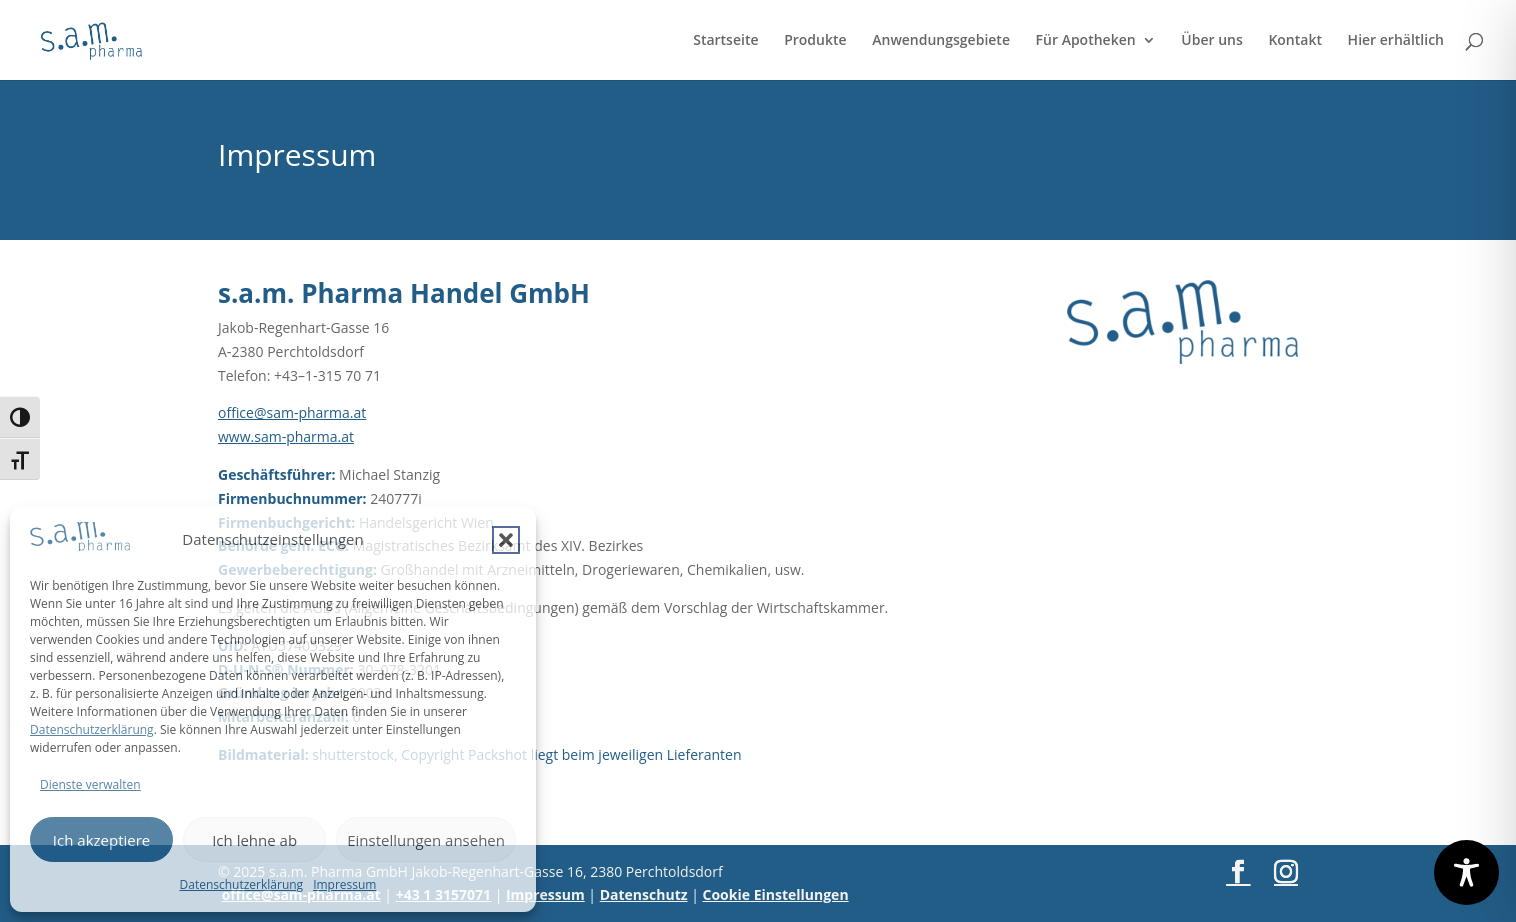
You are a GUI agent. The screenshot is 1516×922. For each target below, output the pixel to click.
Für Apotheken (1086, 41)
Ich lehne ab (254, 840)
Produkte (815, 41)
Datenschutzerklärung (92, 729)
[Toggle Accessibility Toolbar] (1466, 872)
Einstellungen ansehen (426, 840)
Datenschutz (644, 894)
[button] (506, 540)
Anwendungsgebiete (941, 41)
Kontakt (1295, 41)
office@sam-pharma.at (292, 412)
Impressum (344, 884)
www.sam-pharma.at (286, 436)
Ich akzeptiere (101, 840)
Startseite (725, 41)
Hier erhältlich (1396, 41)
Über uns (1211, 41)
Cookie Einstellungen (776, 894)
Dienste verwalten (90, 784)
